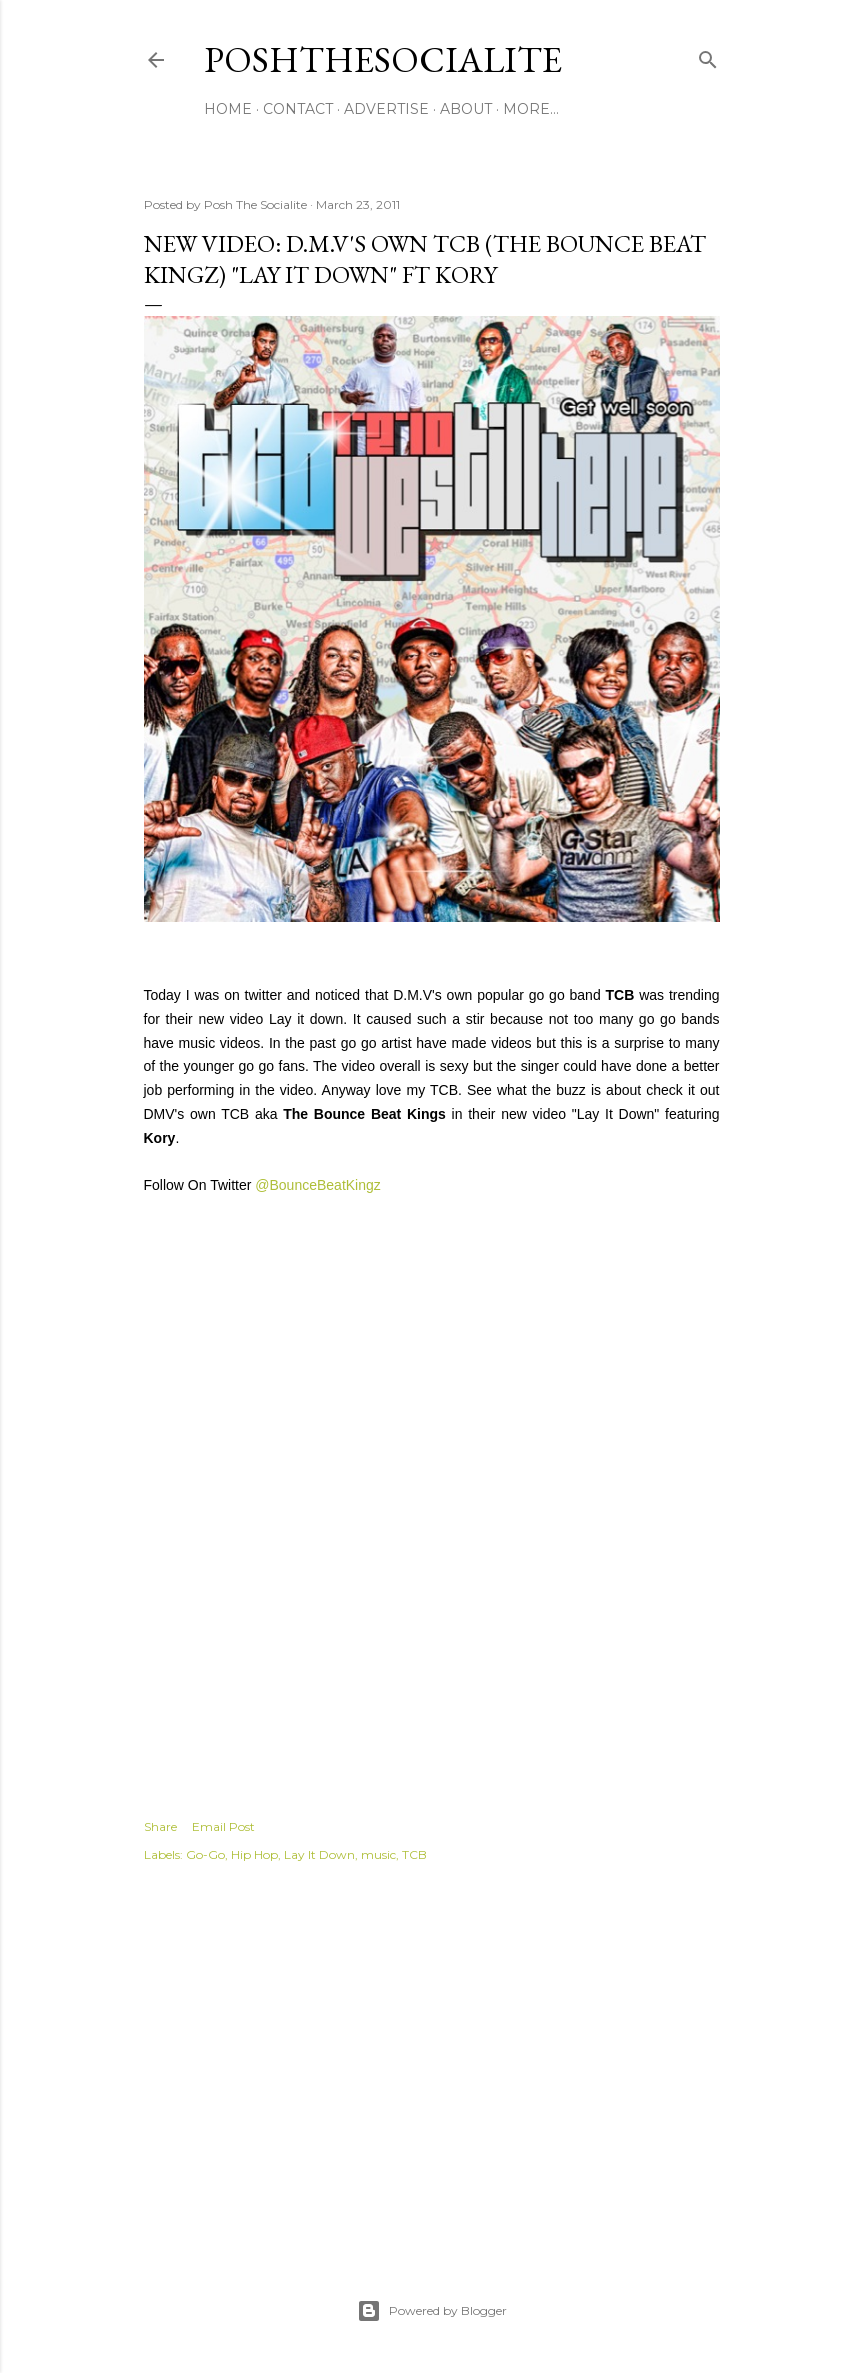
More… (531, 109)
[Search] (708, 55)
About (466, 109)
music (378, 1854)
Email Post (223, 1826)
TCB (414, 1854)
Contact (298, 109)
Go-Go (205, 1854)
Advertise (386, 109)
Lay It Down (319, 1854)
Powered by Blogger (432, 2311)
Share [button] (160, 1826)
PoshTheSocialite (383, 59)
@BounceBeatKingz (318, 1185)
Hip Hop (254, 1854)
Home (228, 109)
